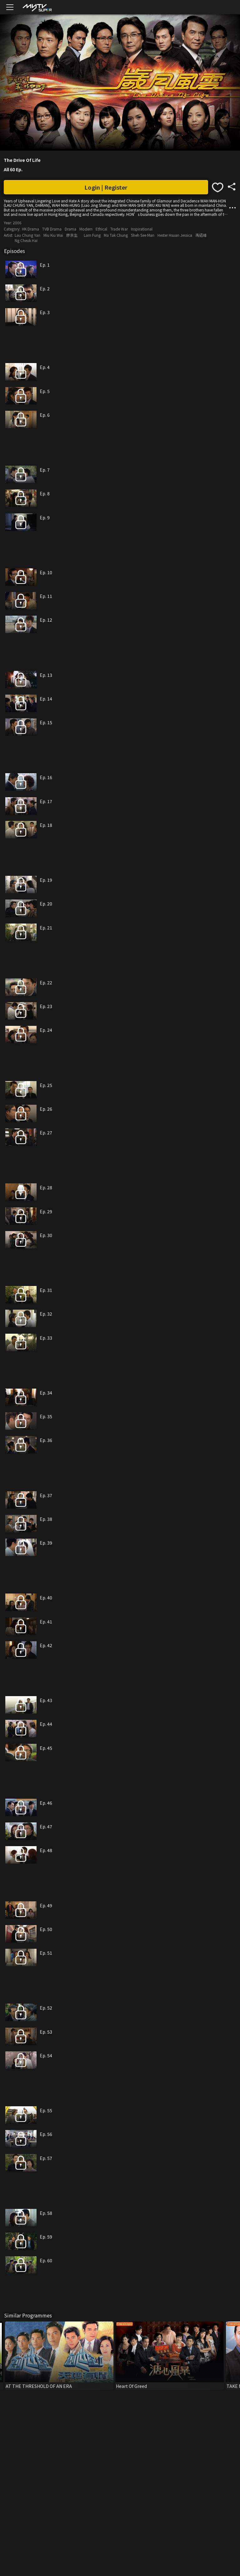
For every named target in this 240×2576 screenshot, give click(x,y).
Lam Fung (92, 235)
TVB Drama (52, 228)
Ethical (101, 228)
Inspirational (141, 228)
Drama (70, 228)
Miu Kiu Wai (53, 235)
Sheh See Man (142, 235)
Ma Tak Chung (116, 235)
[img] (37, 7)
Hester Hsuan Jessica (175, 235)
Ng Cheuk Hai (26, 240)
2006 (17, 222)
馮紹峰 (201, 235)
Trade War (119, 228)
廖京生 (72, 235)
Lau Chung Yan (27, 235)
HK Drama (30, 228)
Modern (85, 228)
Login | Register (106, 187)
